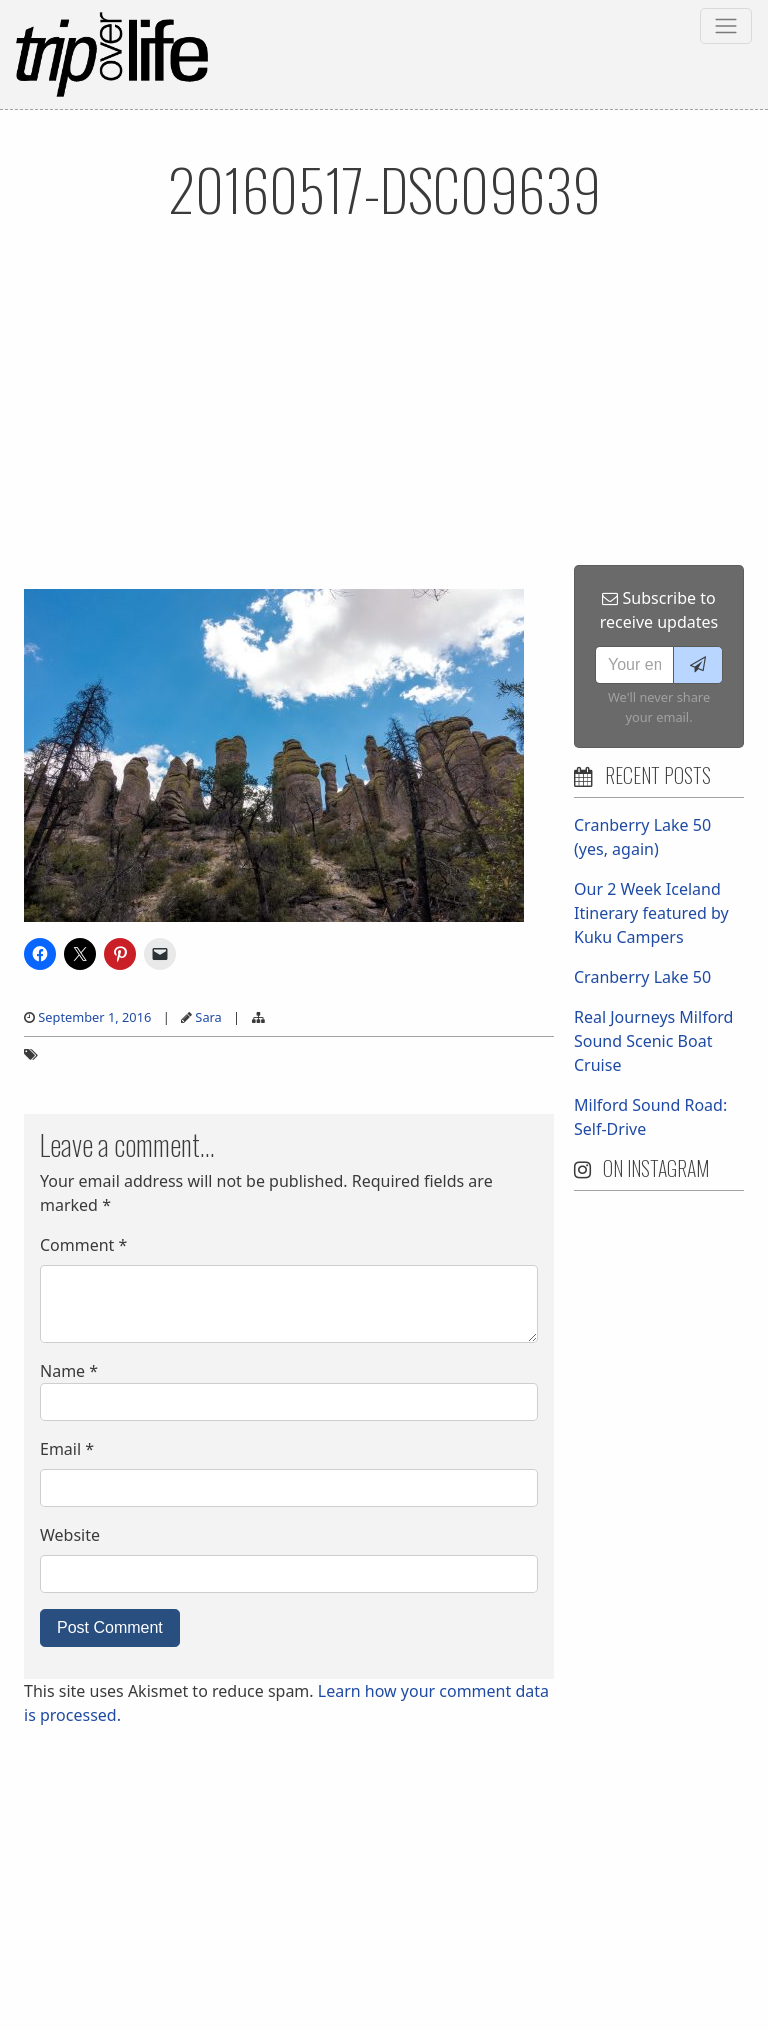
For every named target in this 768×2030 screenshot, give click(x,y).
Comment (83, 1245)
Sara (208, 1017)
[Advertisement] (384, 415)
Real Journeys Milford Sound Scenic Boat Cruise (653, 1041)
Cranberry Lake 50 (642, 977)
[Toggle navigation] (726, 26)
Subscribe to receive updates (659, 610)
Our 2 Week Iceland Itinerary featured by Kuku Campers (651, 913)
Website (70, 1535)
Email (67, 1449)
